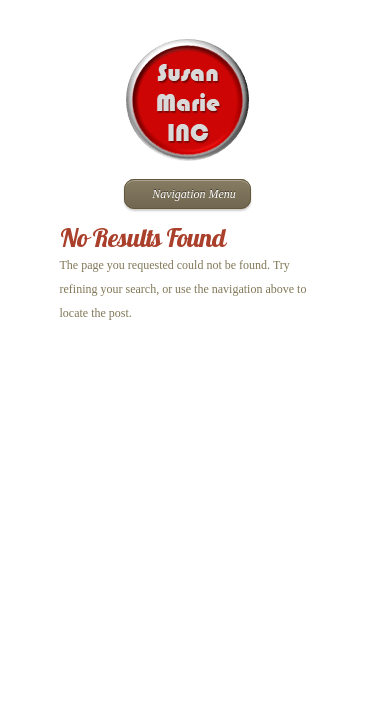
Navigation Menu (185, 194)
